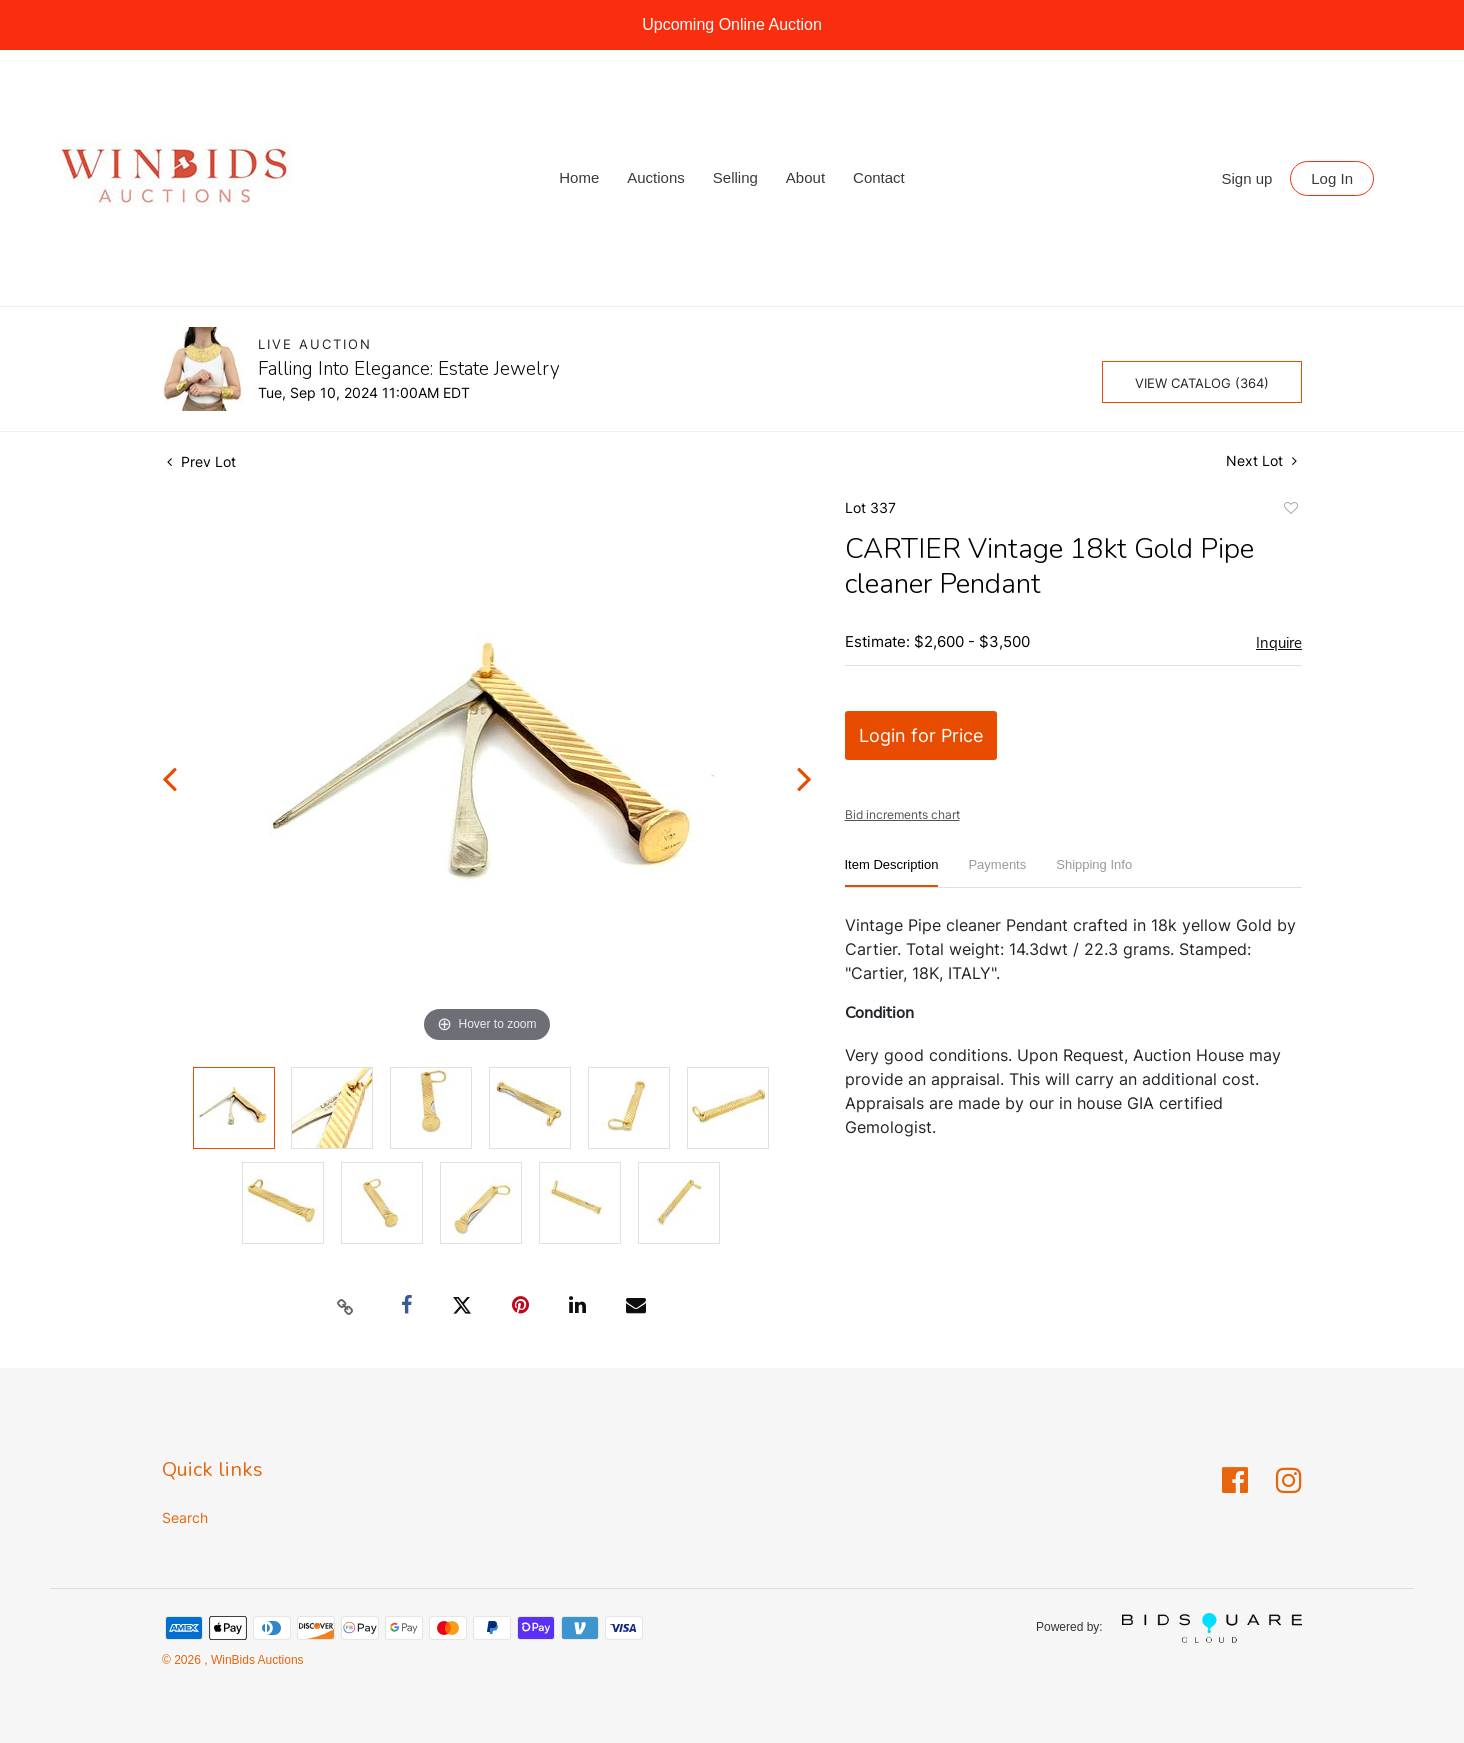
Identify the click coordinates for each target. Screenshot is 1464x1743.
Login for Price (921, 735)
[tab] (892, 872)
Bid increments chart (902, 814)
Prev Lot (201, 461)
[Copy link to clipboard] (346, 1306)
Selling (735, 177)
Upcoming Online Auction (732, 24)
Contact (879, 177)
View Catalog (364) (1202, 383)
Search (185, 1517)
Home (579, 177)
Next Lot (1261, 460)
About (805, 177)
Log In (1332, 178)
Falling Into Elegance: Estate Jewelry (409, 369)
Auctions (656, 177)
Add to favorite (1290, 511)
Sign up (1247, 178)
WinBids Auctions (256, 1660)
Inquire (1279, 643)
